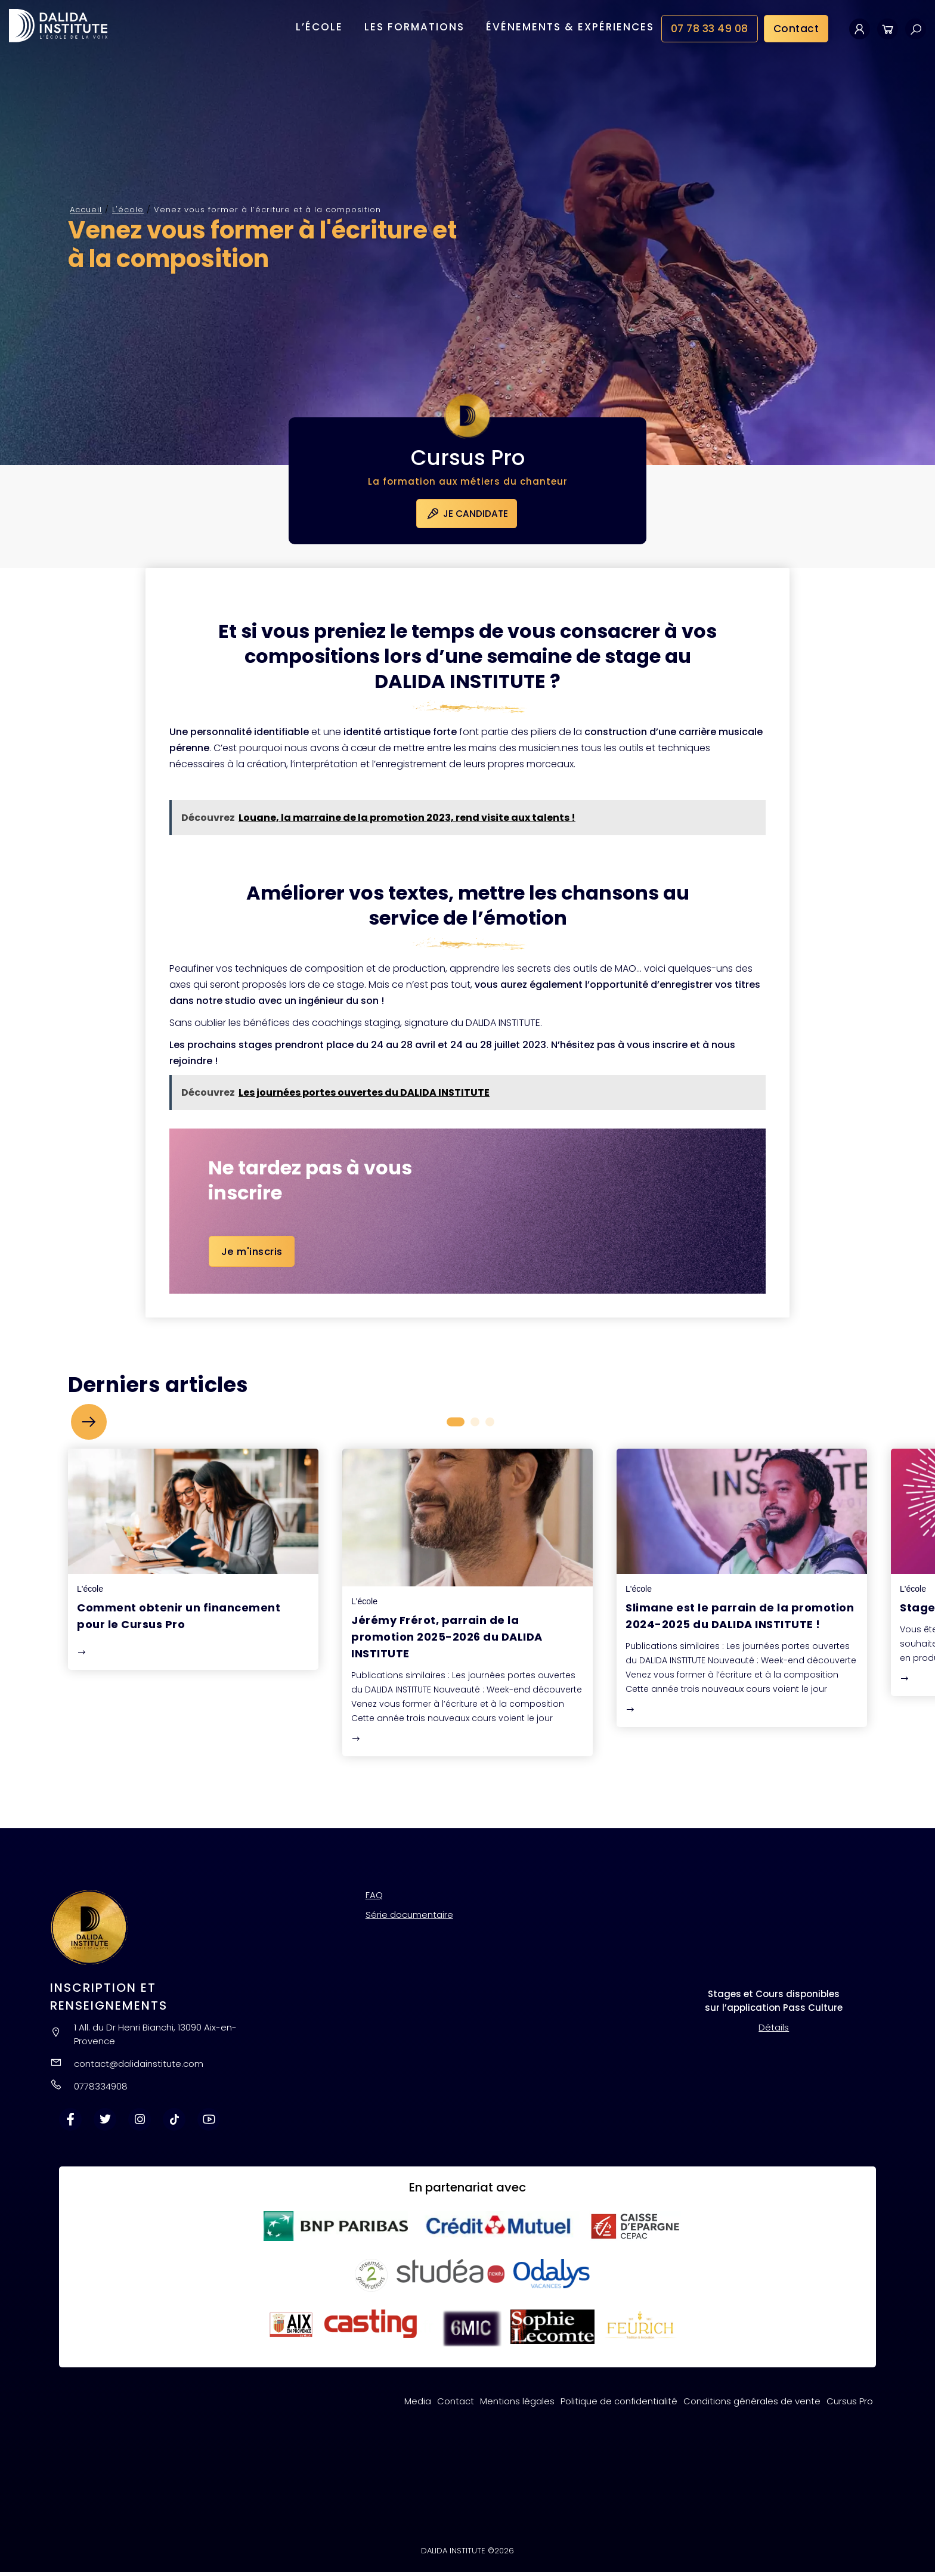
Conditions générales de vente (752, 2405)
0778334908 (101, 2090)
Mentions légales (517, 2405)
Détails (773, 2031)
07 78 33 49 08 (709, 31)
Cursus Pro (849, 2405)
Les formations (414, 29)
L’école (319, 29)
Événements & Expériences (570, 29)
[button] (89, 1426)
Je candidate (467, 516)
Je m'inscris (252, 1255)
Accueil (86, 209)
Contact (796, 31)
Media (417, 2405)
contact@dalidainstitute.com (138, 2068)
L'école (128, 209)
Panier (887, 30)
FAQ (374, 1899)
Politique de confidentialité (619, 2405)
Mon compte (859, 30)
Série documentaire (409, 1918)
